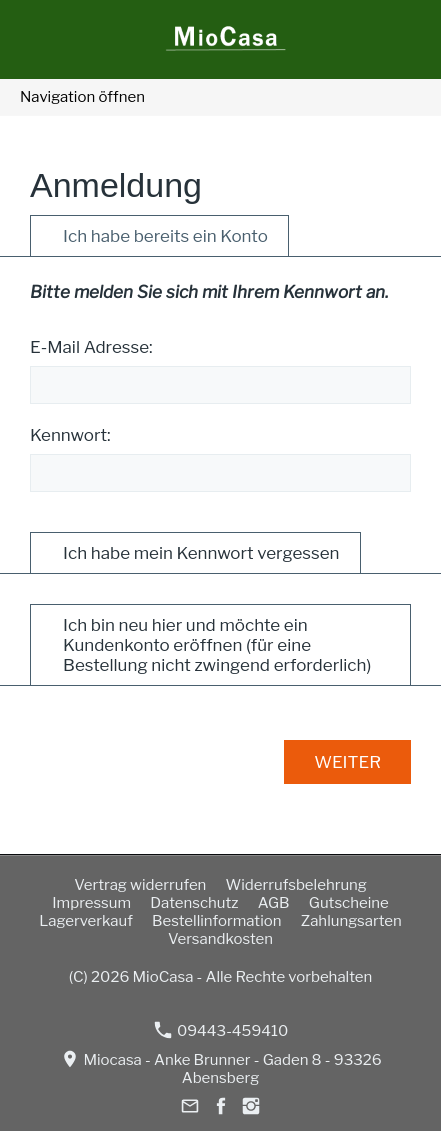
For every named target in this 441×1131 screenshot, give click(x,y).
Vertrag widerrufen (140, 885)
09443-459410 (221, 1030)
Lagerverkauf (86, 921)
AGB (274, 903)
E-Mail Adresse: (91, 347)
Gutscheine (349, 903)
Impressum (91, 903)
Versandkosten (220, 939)
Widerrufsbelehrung (296, 885)
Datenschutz (194, 903)
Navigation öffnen (82, 97)
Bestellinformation (216, 921)
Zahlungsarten (351, 921)
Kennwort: (70, 435)
